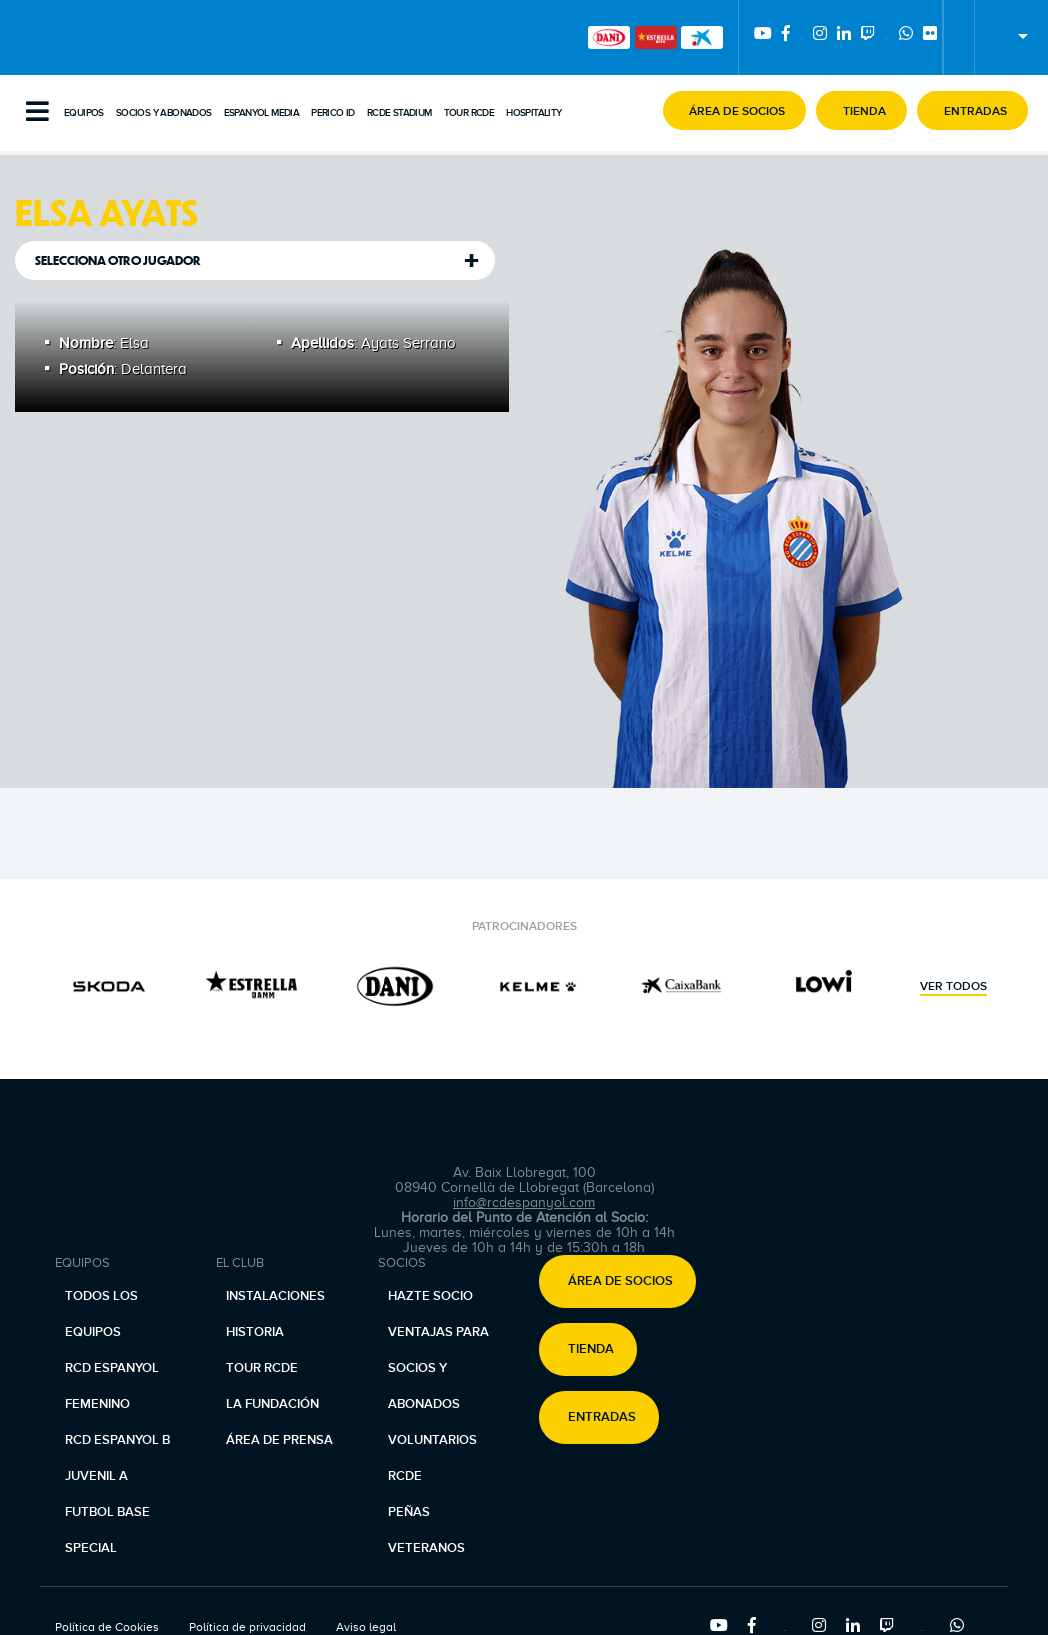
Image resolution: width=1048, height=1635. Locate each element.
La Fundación (272, 1404)
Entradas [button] (602, 1417)
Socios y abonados (164, 113)
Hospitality (533, 113)
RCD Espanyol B (117, 1440)
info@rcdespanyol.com (524, 1202)
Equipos (84, 113)
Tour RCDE (469, 113)
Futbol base (107, 1512)
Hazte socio (430, 1296)
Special (91, 1548)
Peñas (409, 1512)
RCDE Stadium (399, 113)
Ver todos (953, 987)
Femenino (97, 1404)
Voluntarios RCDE (432, 1458)
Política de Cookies (107, 1627)
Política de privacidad (247, 1627)
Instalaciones (275, 1296)
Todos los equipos (101, 1314)
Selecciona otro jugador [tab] (118, 260)
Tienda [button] (591, 1349)
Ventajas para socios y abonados (438, 1368)
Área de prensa (279, 1440)
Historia (255, 1332)
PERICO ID (333, 113)
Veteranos (426, 1548)
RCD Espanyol (112, 1368)
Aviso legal (366, 1627)
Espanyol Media (262, 113)
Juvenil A (96, 1476)
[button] (735, 110)
